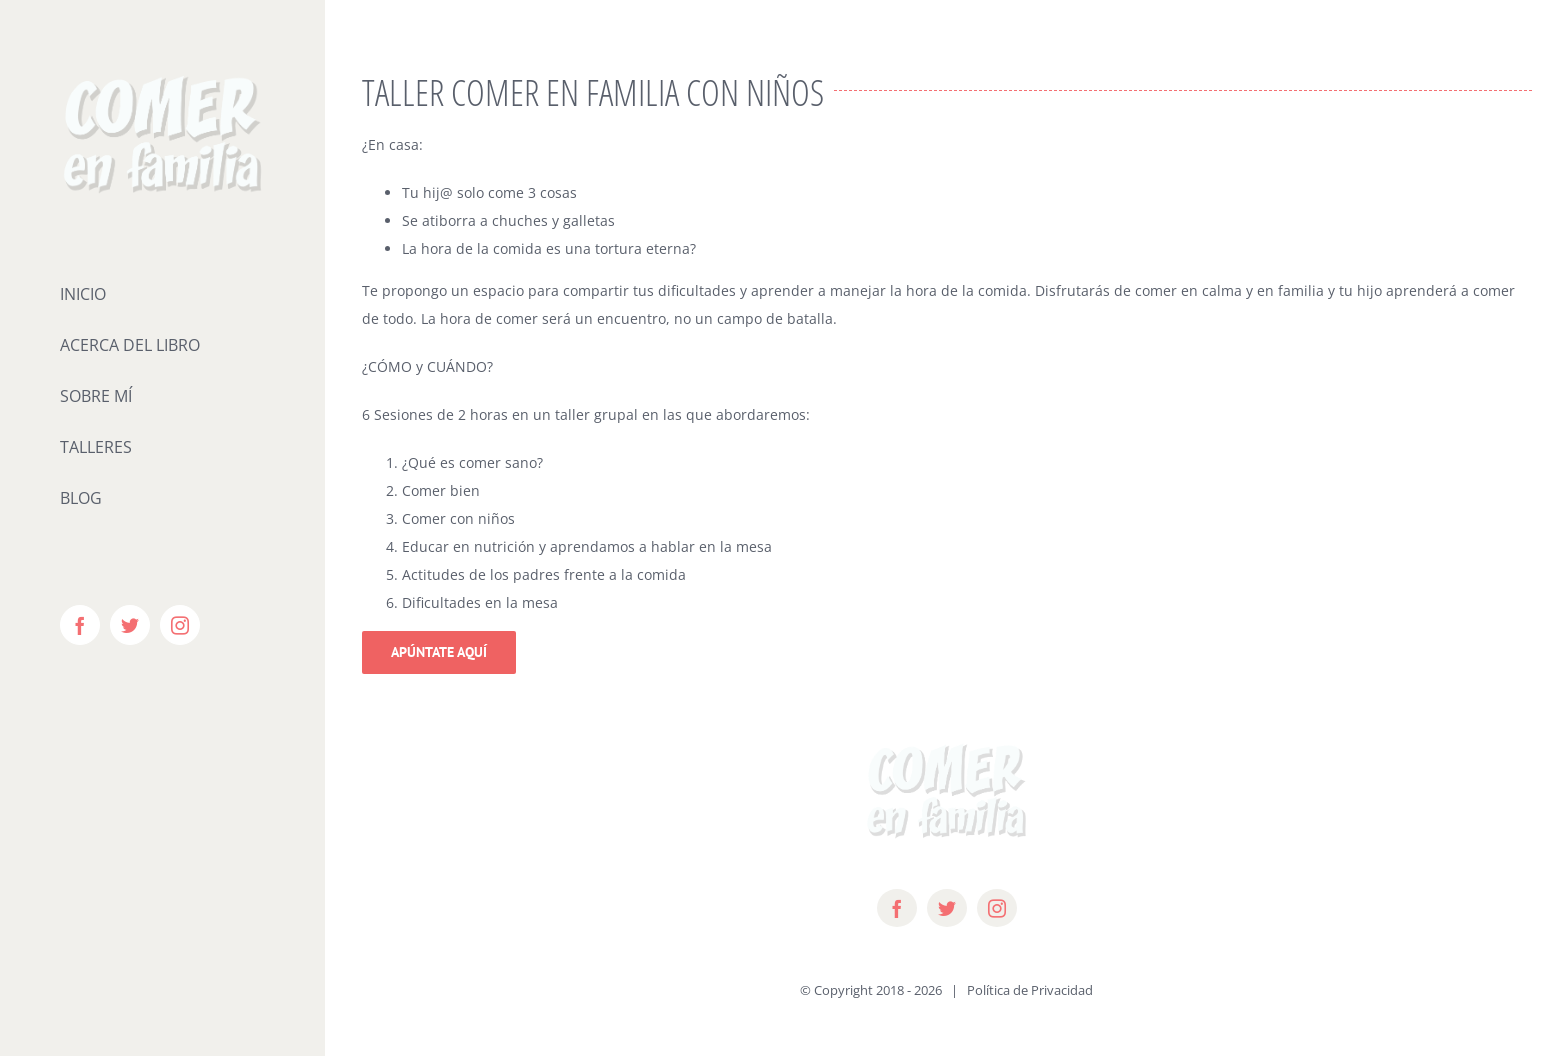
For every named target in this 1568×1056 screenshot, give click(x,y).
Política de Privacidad (1030, 990)
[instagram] (997, 908)
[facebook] (897, 908)
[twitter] (947, 908)
